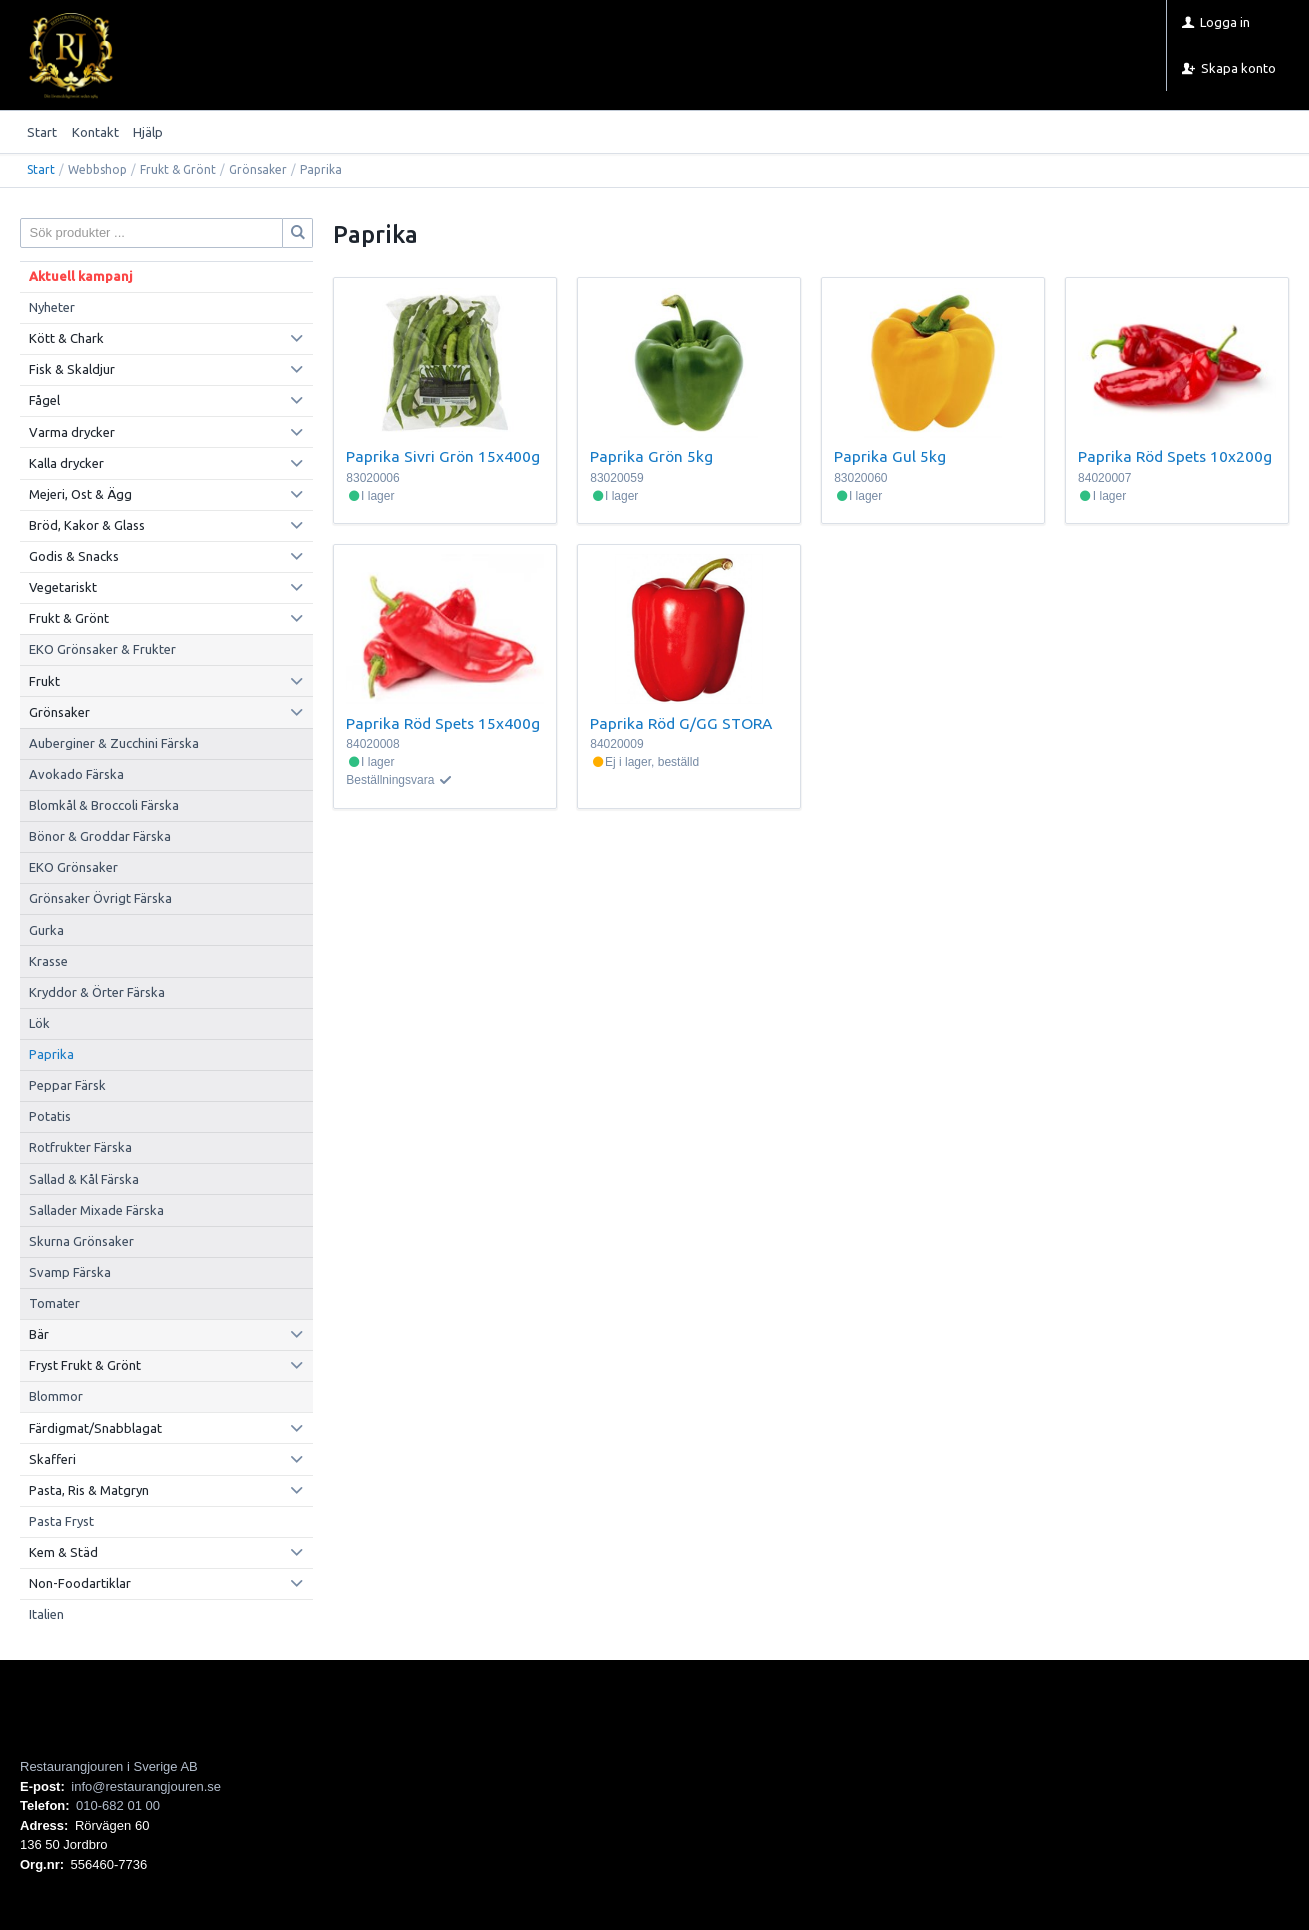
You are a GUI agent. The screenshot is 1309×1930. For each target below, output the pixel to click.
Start (42, 132)
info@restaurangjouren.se (146, 1786)
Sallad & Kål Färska (84, 1179)
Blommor (56, 1396)
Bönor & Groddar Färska (100, 836)
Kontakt (95, 132)
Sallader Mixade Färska (96, 1210)
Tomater (54, 1303)
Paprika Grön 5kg (651, 456)
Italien (46, 1614)
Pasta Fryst (61, 1521)
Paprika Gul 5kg (890, 456)
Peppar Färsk (67, 1085)
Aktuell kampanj (81, 276)
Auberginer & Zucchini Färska (114, 743)
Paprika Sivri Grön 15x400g (443, 456)
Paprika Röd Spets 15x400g (443, 723)
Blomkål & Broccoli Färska (104, 805)
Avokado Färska (76, 774)
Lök (39, 1023)
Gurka (46, 930)
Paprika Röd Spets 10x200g (1175, 456)
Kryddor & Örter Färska (97, 992)
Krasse (48, 961)
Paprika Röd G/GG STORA (681, 723)
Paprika (51, 1054)
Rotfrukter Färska (80, 1147)
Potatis (50, 1116)
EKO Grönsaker (73, 867)
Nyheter (52, 307)
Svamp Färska (70, 1272)
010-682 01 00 (118, 1805)
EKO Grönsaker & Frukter (102, 649)
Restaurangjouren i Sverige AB (109, 1766)
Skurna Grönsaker (81, 1241)
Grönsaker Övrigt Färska (100, 898)
